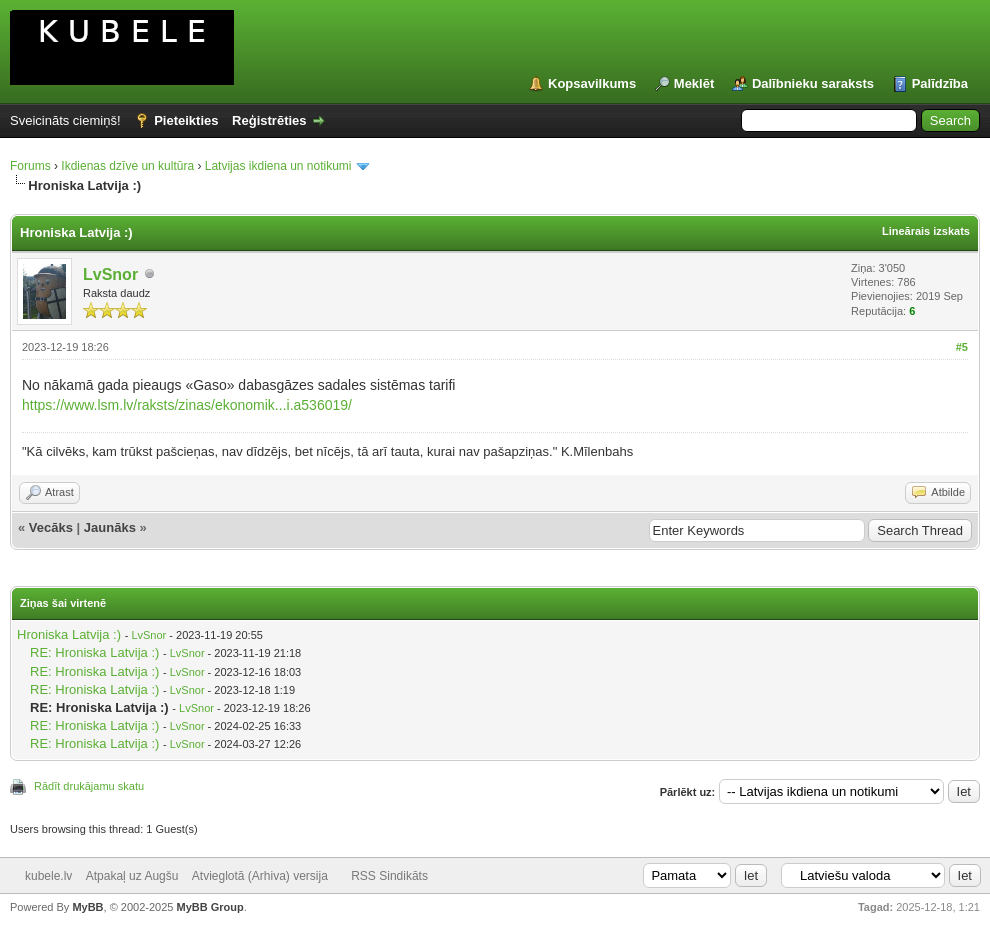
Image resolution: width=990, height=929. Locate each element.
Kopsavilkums (592, 83)
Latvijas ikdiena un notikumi (278, 166)
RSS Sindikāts (389, 876)
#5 (962, 347)
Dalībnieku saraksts (813, 83)
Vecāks (51, 527)
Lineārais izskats (926, 231)
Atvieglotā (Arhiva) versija (260, 876)
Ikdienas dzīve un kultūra (127, 166)
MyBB (87, 907)
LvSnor (110, 274)
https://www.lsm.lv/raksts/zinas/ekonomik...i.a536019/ (187, 405)
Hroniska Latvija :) (69, 634)
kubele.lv (48, 876)
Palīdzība (940, 83)
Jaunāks (110, 527)
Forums (30, 166)
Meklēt (694, 83)
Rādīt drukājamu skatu (89, 786)
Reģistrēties (269, 120)
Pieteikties (186, 120)
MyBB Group (209, 907)
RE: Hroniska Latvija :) (94, 652)
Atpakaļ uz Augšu (132, 876)
